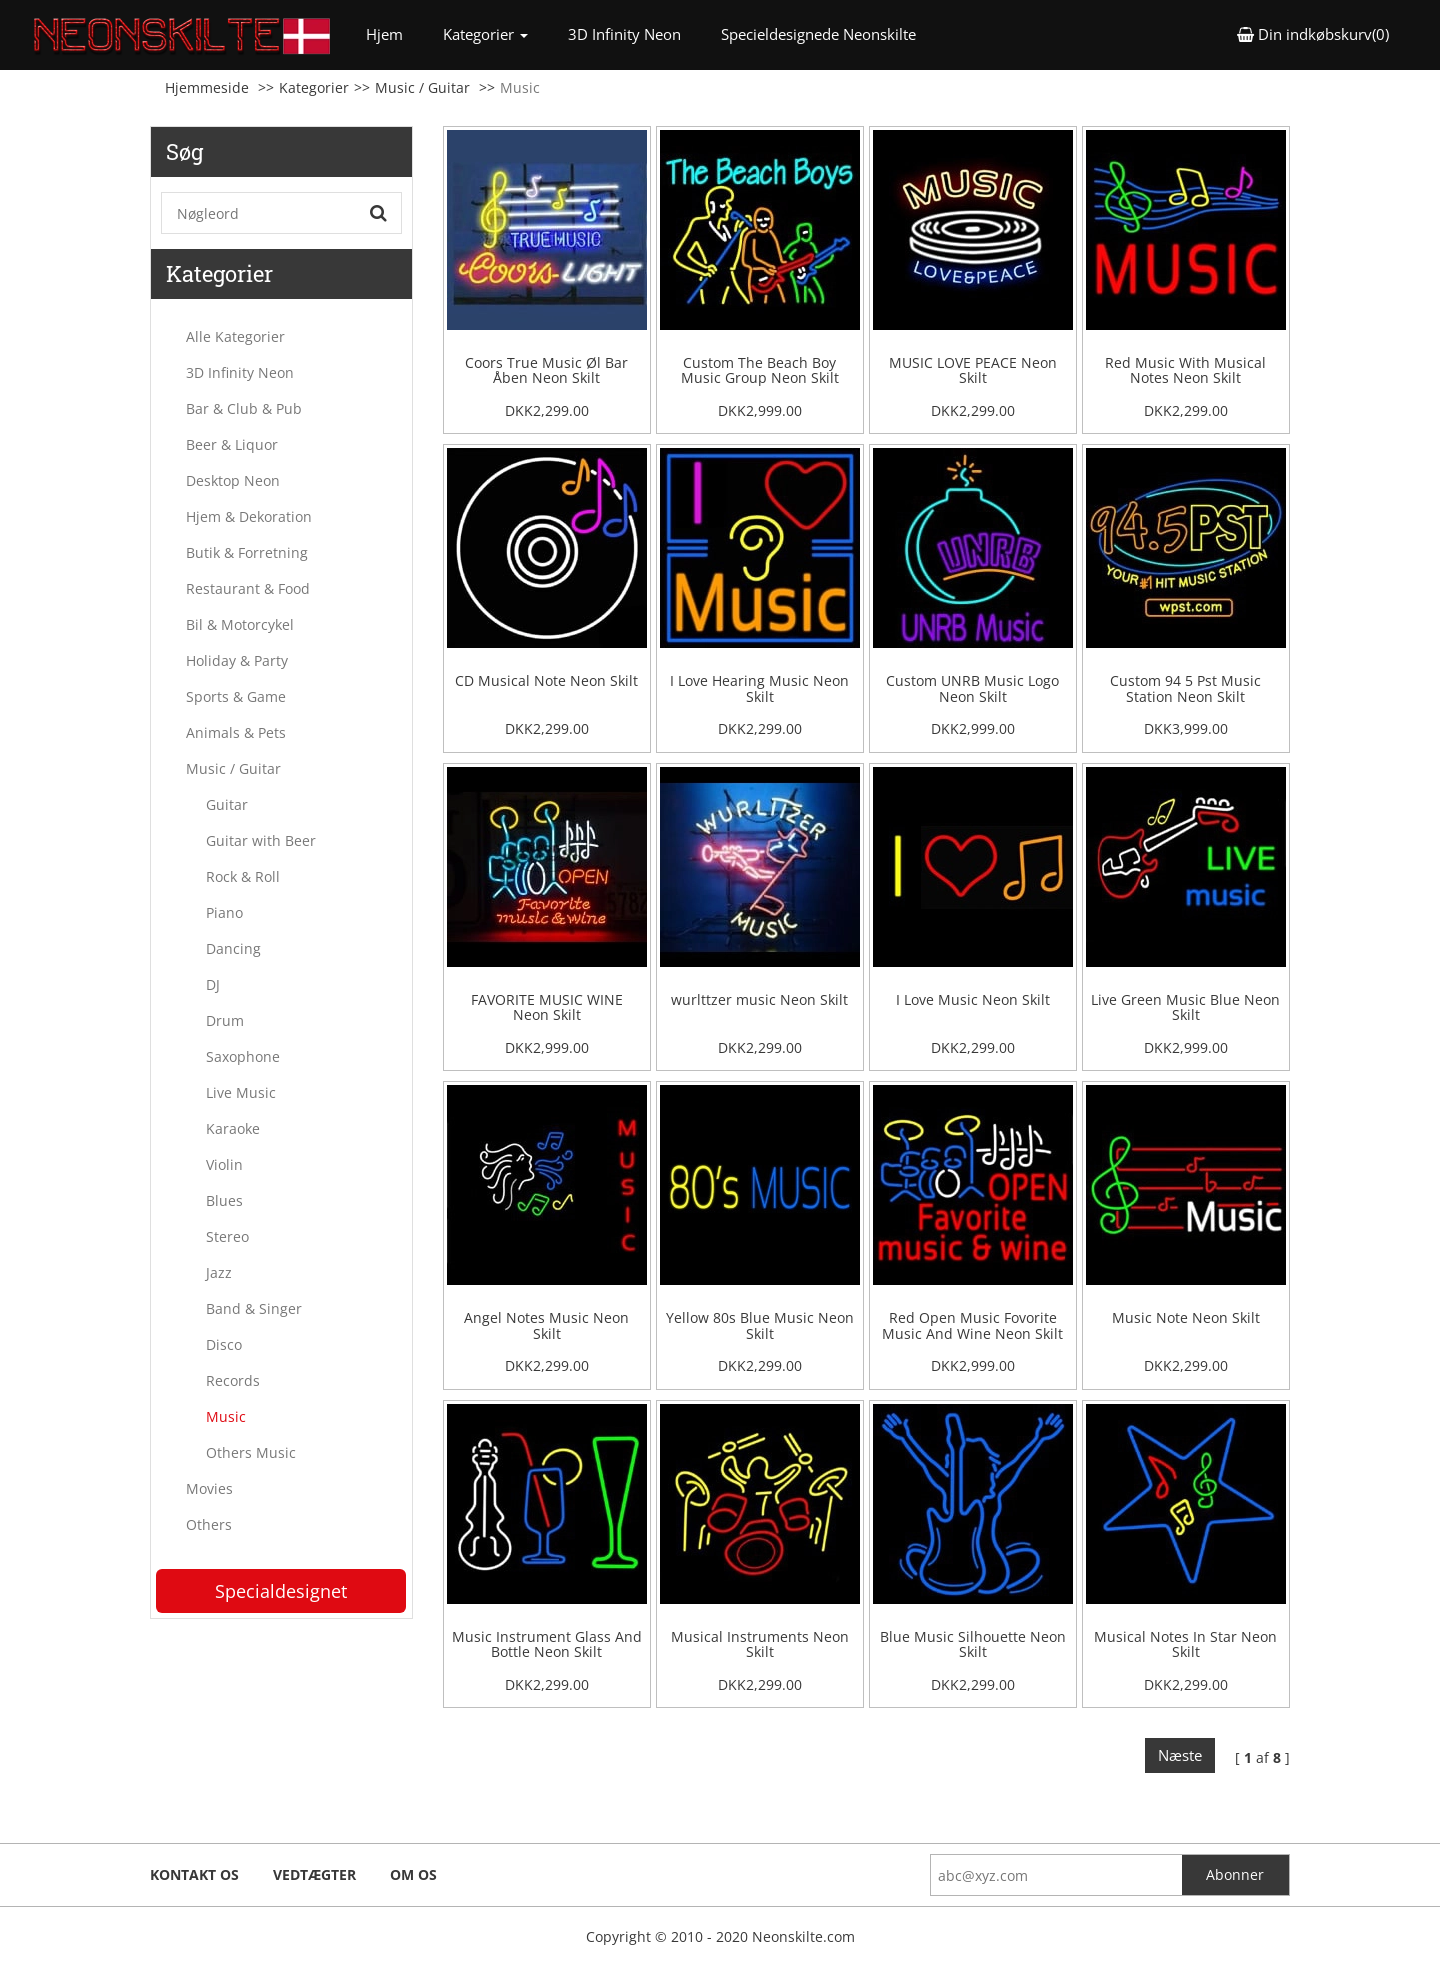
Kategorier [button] (485, 34)
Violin (224, 1164)
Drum (225, 1020)
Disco (224, 1344)
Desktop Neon (233, 480)
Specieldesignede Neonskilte (818, 34)
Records (233, 1380)
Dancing (233, 948)
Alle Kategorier (235, 336)
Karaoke (233, 1128)
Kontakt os (194, 1874)
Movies (209, 1488)
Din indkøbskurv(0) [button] (1313, 34)
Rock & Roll (243, 876)
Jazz (219, 1272)
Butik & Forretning (247, 552)
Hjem (394, 33)
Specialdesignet (281, 1591)
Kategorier (314, 87)
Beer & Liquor (232, 444)
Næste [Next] (1180, 1755)
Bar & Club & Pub (244, 408)
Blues (224, 1200)
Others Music (251, 1452)
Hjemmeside (207, 87)
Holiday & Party (237, 660)
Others (209, 1524)
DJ (213, 984)
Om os (413, 1874)
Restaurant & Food (248, 588)
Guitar (227, 804)
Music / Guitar (422, 87)
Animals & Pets (236, 732)
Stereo (227, 1236)
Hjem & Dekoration (249, 516)
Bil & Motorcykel (240, 624)
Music (226, 1416)
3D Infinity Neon (624, 34)
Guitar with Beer (261, 840)
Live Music (241, 1092)
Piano (224, 912)
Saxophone (243, 1056)
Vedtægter (314, 1874)
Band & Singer (254, 1308)
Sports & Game (236, 696)
